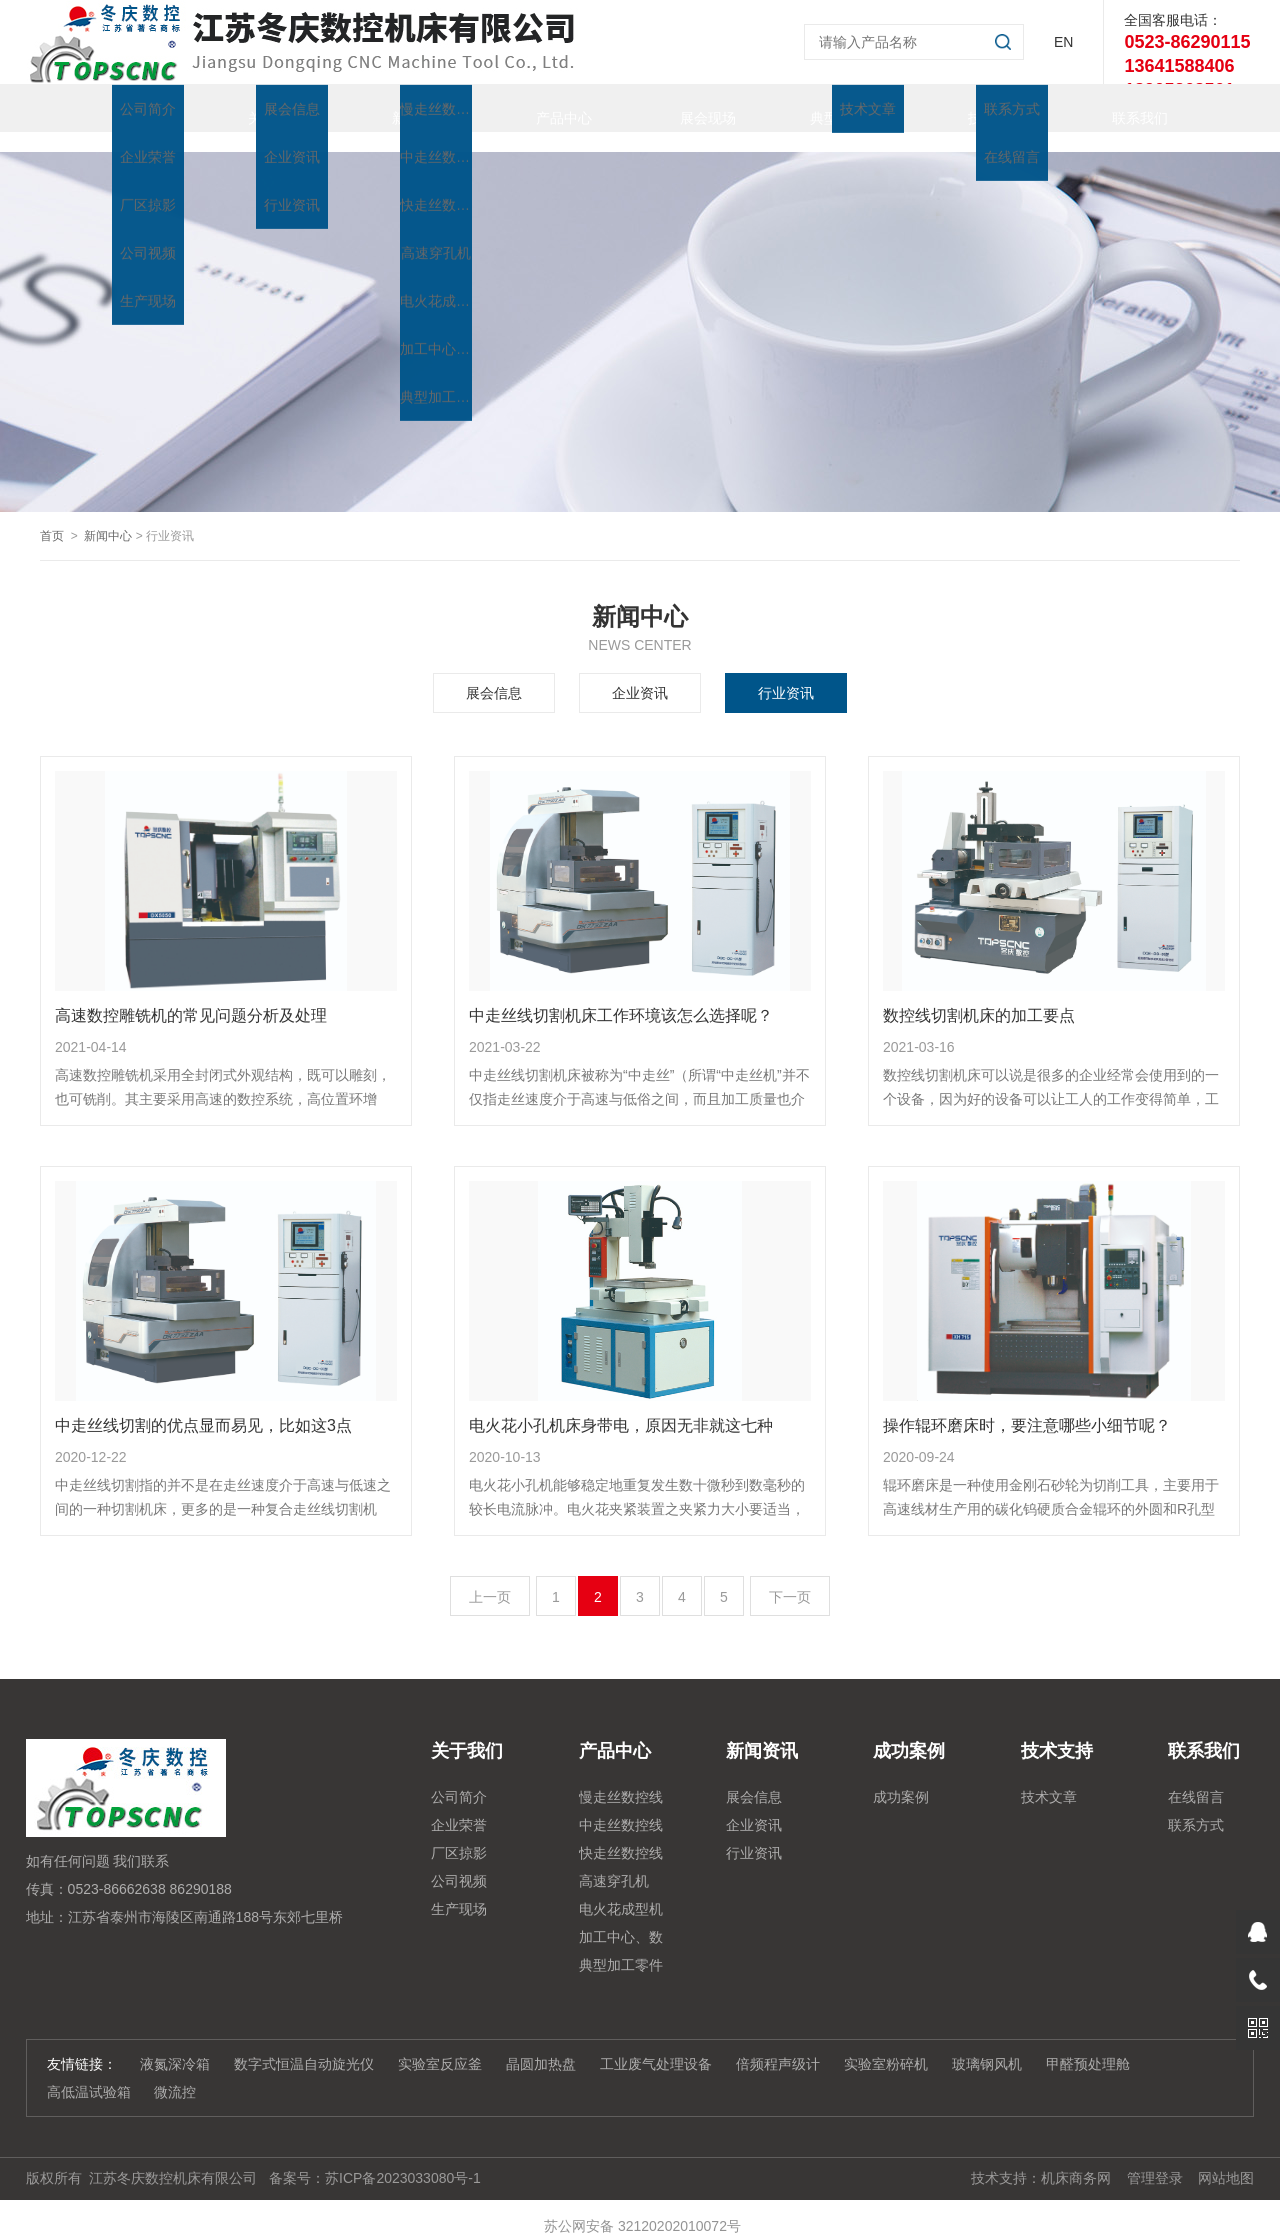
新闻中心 (108, 516)
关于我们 (256, 108)
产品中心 (544, 108)
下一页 (790, 1577)
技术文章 (1049, 1777)
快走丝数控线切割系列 (621, 1836)
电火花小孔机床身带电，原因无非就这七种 (621, 1405)
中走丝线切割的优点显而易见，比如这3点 (203, 1405)
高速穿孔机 (614, 1861)
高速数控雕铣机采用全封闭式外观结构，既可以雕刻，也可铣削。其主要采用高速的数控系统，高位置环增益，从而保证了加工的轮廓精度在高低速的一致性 (223, 1069)
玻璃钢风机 (987, 2044)
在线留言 (1196, 1777)
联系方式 (1196, 1805)
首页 (112, 108)
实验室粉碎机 (886, 2044)
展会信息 (494, 673)
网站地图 (1226, 2158)
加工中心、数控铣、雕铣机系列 (621, 1920)
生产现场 (459, 1889)
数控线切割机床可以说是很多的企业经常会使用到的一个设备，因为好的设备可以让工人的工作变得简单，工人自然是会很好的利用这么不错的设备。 (1051, 1069)
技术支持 (976, 108)
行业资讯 (786, 673)
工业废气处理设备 (656, 2044)
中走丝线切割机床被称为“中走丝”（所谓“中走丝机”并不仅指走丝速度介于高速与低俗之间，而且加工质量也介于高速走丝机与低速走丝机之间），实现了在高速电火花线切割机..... (639, 1069)
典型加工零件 (832, 108)
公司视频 (459, 1861)
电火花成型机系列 (621, 1892)
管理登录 (1155, 2158)
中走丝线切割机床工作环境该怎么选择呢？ (621, 995)
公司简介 (459, 1777)
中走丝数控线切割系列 (621, 1808)
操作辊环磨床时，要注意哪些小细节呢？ (1027, 1405)
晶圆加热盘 (541, 2044)
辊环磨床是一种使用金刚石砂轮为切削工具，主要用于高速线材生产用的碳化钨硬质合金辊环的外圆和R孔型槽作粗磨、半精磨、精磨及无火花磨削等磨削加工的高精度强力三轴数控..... (1051, 1479)
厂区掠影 (459, 1833)
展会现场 (688, 108)
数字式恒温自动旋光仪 (304, 2044)
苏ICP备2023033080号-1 (403, 2158)
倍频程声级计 (778, 2044)
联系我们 (1120, 108)
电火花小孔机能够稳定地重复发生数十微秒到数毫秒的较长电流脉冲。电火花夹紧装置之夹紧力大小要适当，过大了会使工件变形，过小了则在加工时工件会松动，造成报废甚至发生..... (637, 1479)
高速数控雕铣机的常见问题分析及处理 (191, 995)
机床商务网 (1076, 2158)
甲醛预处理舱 (1088, 2044)
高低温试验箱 (89, 2072)
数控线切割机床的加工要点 (979, 995)
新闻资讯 (400, 108)
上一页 (490, 1577)
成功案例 (901, 1777)
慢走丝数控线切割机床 (621, 1780)
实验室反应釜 (440, 2044)
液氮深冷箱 (175, 2044)
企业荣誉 (459, 1805)
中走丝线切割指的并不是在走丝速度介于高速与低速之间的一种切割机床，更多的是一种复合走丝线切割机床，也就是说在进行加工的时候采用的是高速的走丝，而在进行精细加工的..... (223, 1479)
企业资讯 (640, 673)
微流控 (175, 2072)
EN (1063, 42)
